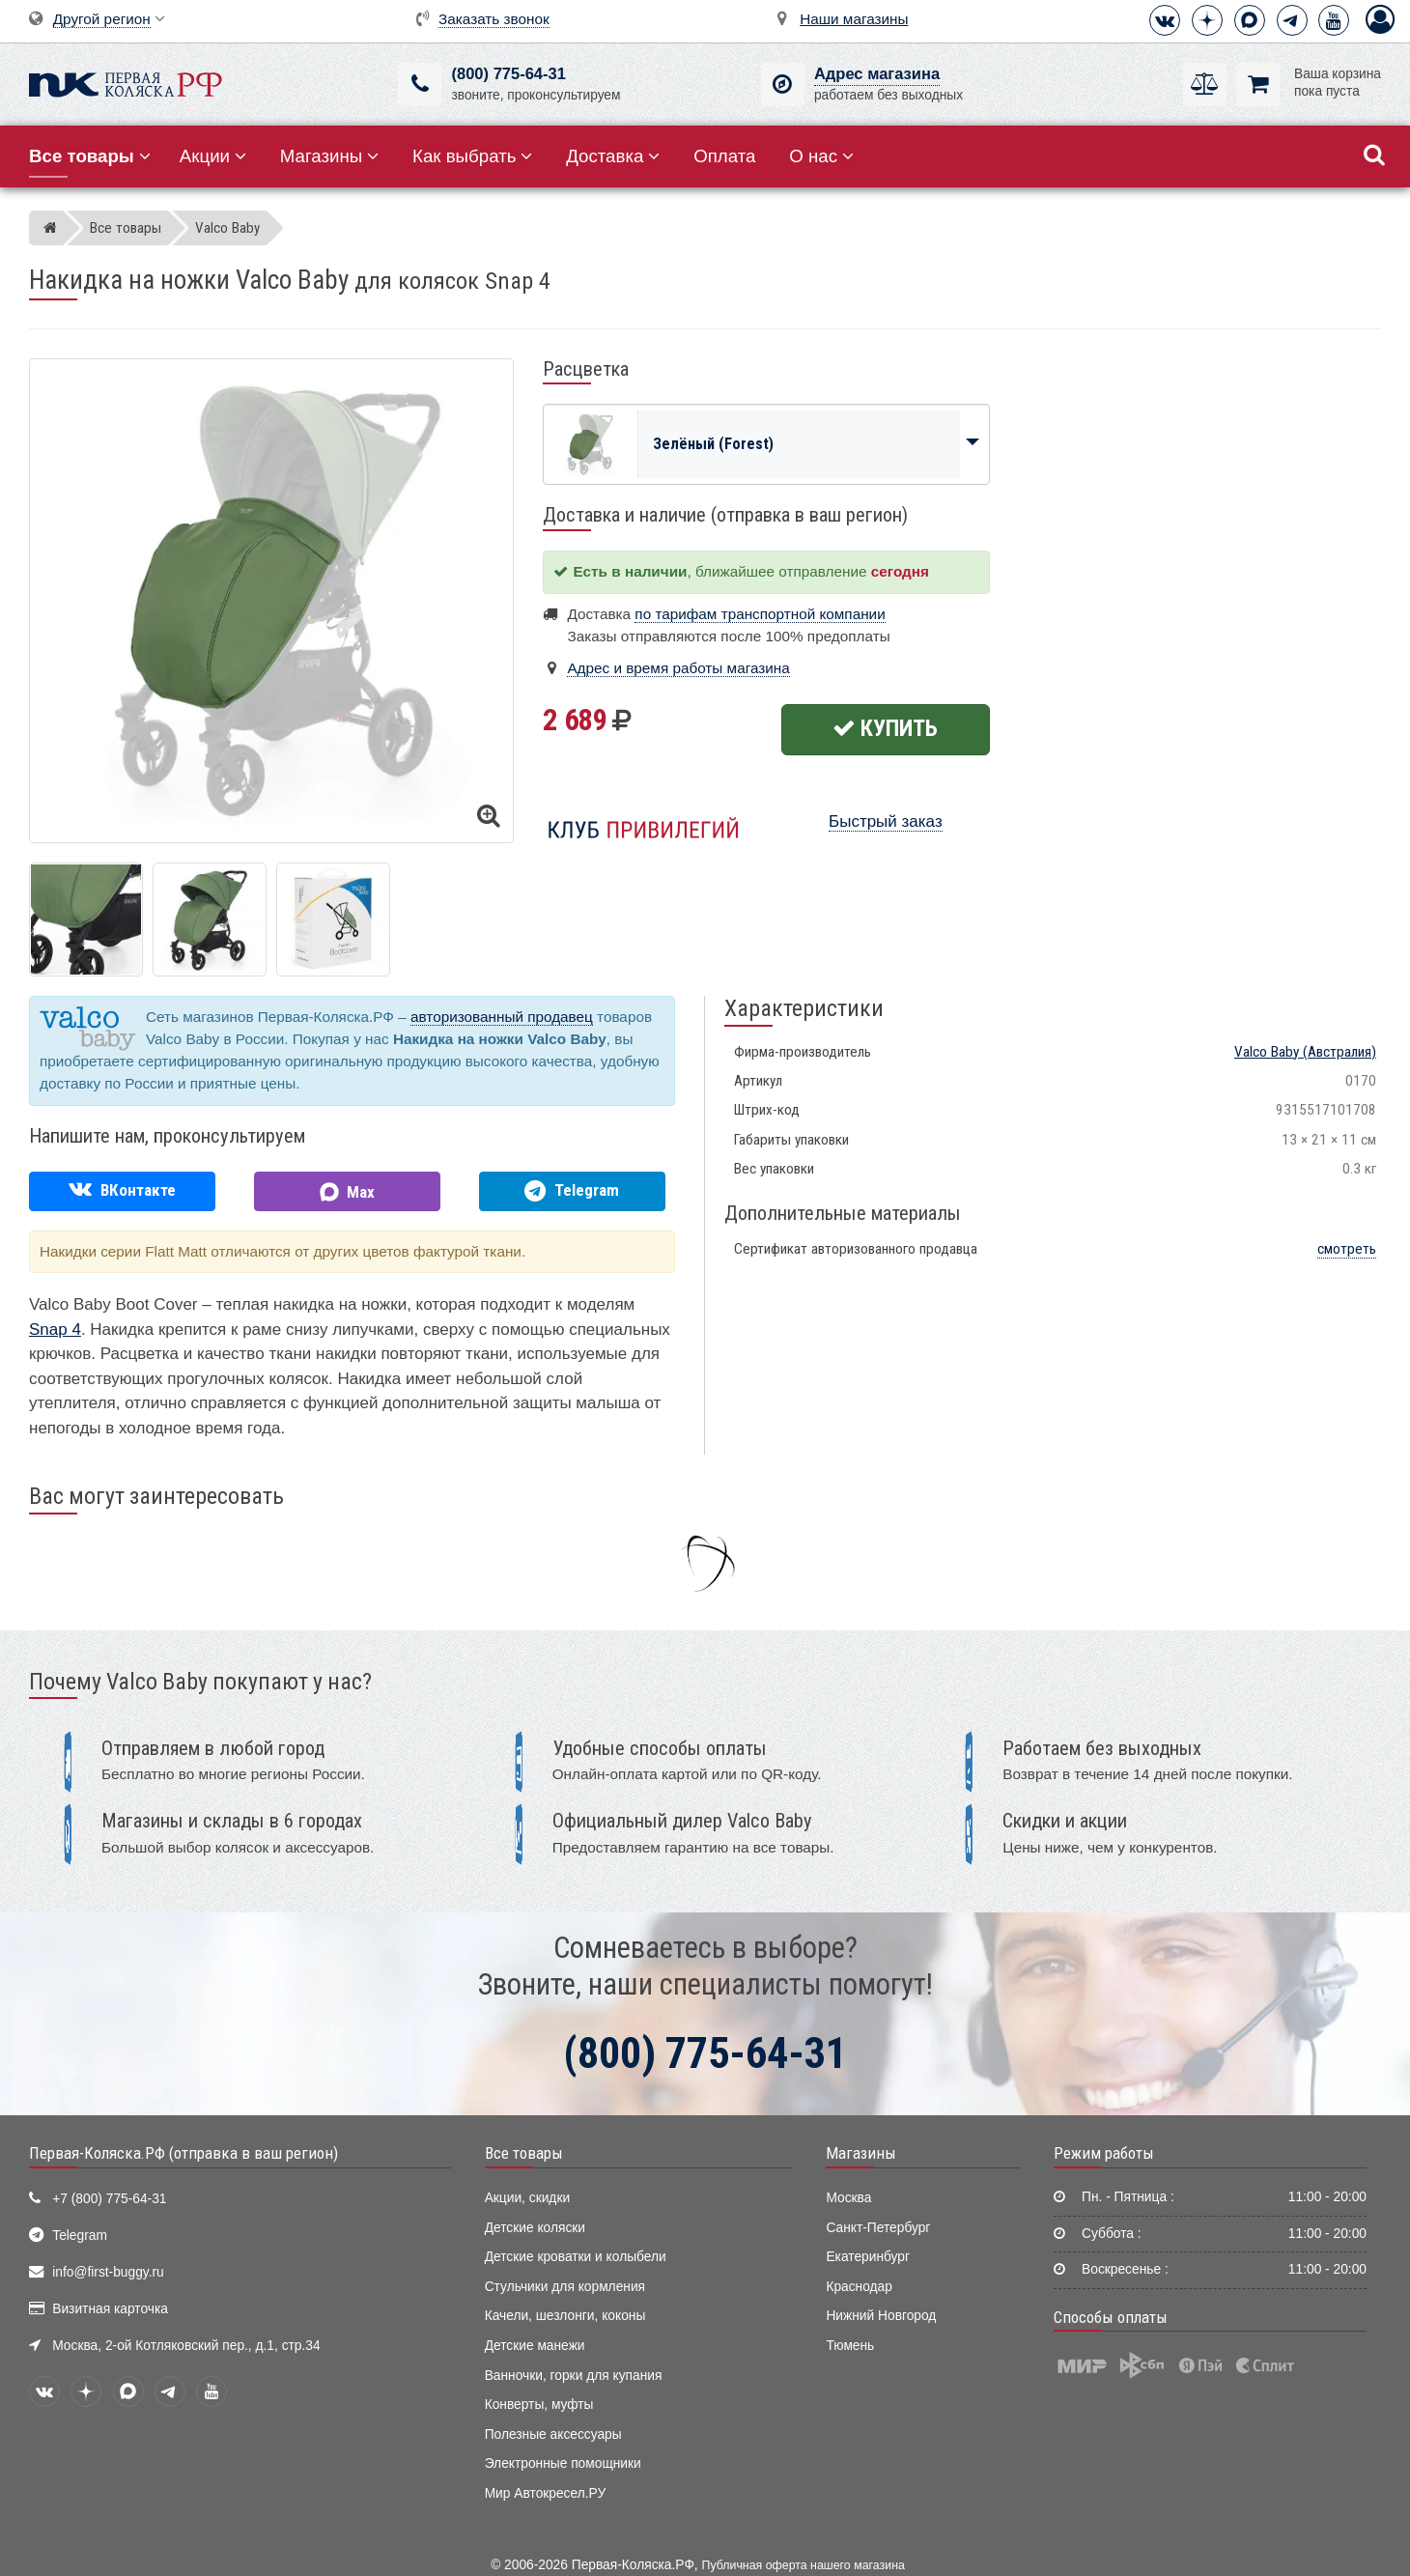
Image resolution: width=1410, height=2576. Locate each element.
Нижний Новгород (881, 2315)
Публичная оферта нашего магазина (803, 2565)
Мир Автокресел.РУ (545, 2493)
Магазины (330, 156)
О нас (821, 156)
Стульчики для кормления (565, 2286)
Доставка (613, 156)
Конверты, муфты (539, 2404)
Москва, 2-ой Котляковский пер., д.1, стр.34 (186, 2345)
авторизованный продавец (501, 1016)
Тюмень (850, 2345)
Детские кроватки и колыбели (575, 2257)
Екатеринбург (868, 2257)
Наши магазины (854, 19)
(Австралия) (1305, 1052)
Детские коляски (535, 2228)
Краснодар (859, 2286)
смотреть (1346, 1249)
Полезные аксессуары (553, 2434)
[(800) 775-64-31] (419, 84)
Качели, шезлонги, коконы (565, 2315)
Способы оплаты (1111, 2317)
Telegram (79, 2235)
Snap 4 (55, 1329)
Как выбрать (472, 156)
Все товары (524, 2153)
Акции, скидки (527, 2198)
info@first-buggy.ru (107, 2272)
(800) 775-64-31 (508, 74)
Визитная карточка (110, 2309)
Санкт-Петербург (878, 2228)
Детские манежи (535, 2345)
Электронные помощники (563, 2463)
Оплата (724, 156)
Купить (885, 728)
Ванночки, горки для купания (574, 2375)
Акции (213, 156)
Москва (848, 2198)
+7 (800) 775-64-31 (109, 2199)
